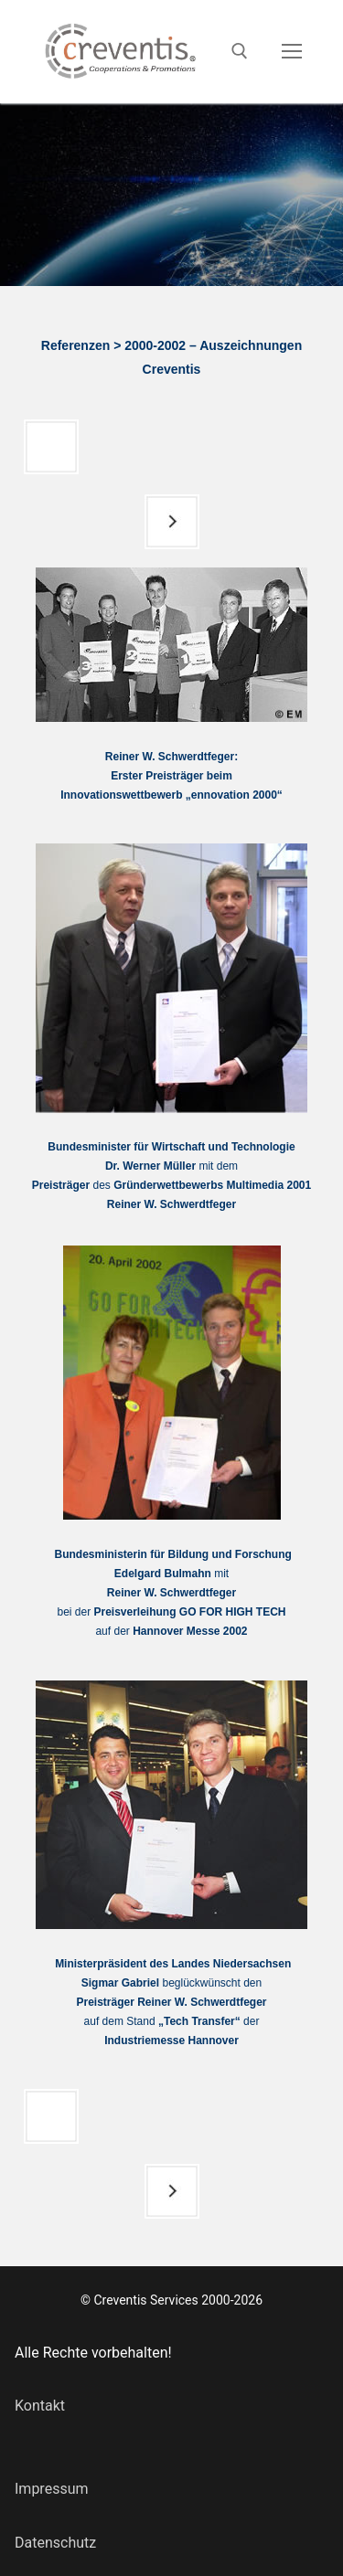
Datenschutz (55, 2542)
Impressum (52, 2488)
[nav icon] (292, 52)
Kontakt (40, 2405)
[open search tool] (239, 51)
